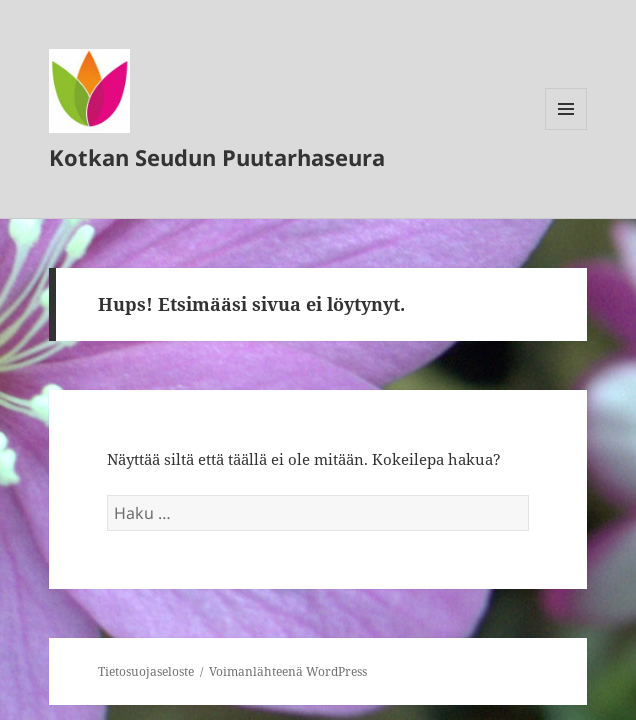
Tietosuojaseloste (146, 671)
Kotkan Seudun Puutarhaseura (217, 157)
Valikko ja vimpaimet (566, 129)
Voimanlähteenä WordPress (288, 671)
